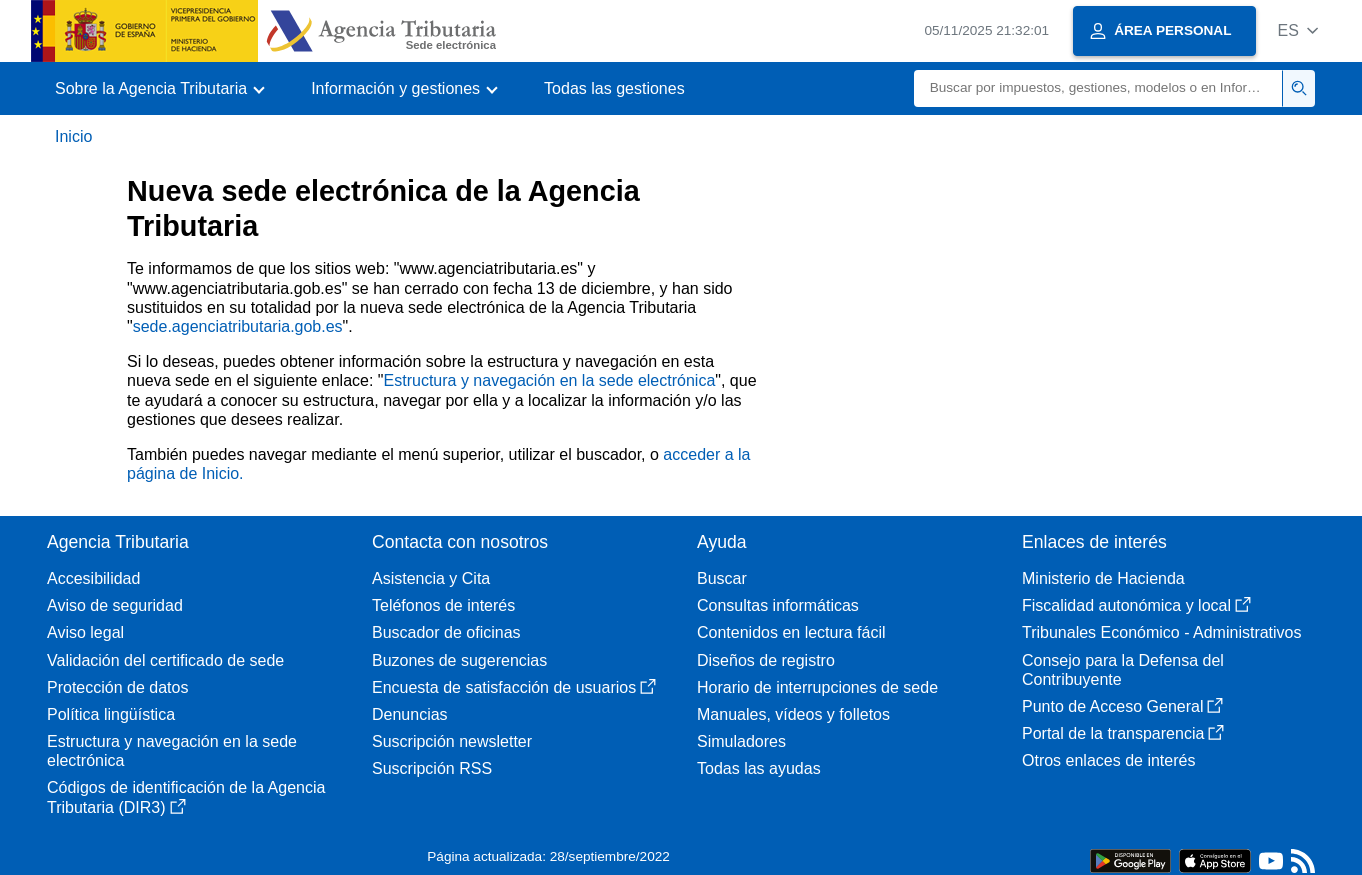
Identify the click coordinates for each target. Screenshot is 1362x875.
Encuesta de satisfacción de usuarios (514, 687)
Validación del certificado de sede (165, 660)
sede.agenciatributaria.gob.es (238, 326)
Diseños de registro (766, 660)
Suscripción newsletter (452, 741)
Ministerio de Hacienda (1103, 578)
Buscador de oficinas (446, 632)
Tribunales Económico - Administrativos (1162, 632)
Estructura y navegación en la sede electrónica (550, 380)
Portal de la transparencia (1123, 733)
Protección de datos (117, 687)
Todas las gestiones (614, 88)
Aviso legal (85, 632)
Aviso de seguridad (115, 605)
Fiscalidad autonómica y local (1136, 605)
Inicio (73, 136)
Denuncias (410, 714)
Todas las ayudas (759, 768)
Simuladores (741, 741)
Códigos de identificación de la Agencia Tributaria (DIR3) (186, 797)
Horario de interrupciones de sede (817, 687)
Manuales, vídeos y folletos (793, 714)
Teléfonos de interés (443, 605)
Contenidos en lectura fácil (791, 632)
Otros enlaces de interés (1108, 760)
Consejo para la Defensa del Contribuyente (1123, 670)
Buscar (722, 578)
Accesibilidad (93, 578)
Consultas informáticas (778, 605)
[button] (1297, 30)
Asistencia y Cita (431, 578)
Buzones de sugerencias (459, 660)
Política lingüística (111, 714)
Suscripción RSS (432, 768)
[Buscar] (1098, 88)
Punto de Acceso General (1122, 706)
